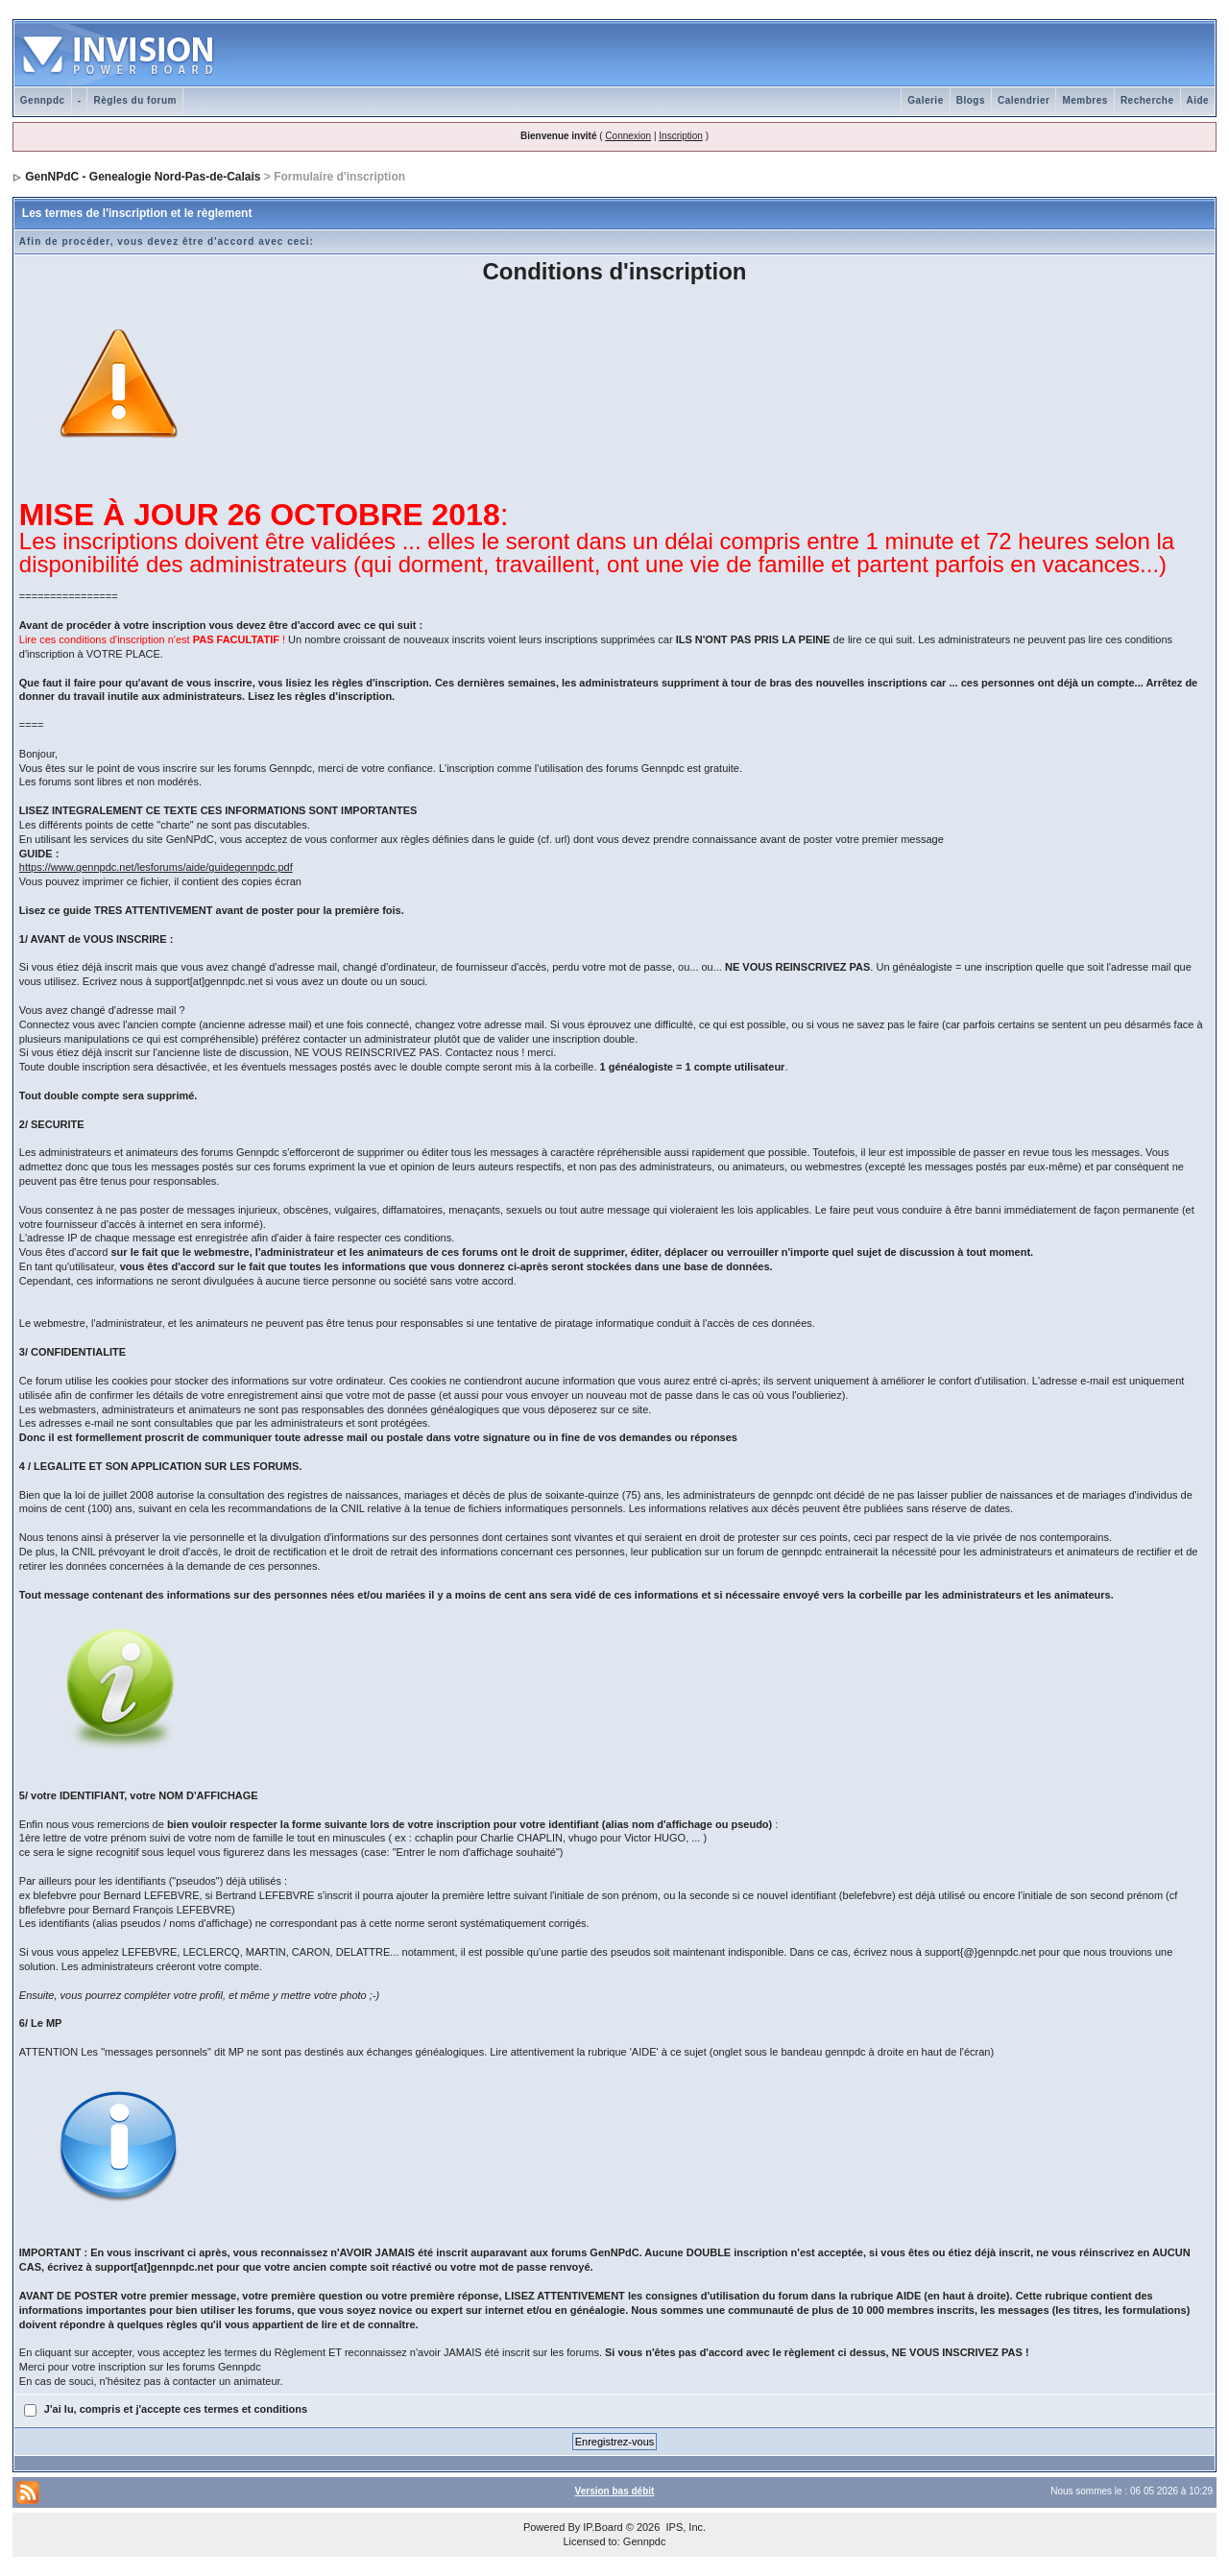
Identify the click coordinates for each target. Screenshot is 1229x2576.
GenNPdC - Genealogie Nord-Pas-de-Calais (142, 176)
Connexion (628, 136)
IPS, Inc (684, 2527)
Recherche (1147, 100)
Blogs (970, 100)
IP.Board (602, 2527)
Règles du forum (134, 100)
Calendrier (1023, 100)
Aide (1198, 100)
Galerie (925, 100)
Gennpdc (42, 100)
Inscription (681, 136)
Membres (1084, 100)
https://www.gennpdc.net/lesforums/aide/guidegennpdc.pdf (156, 867)
